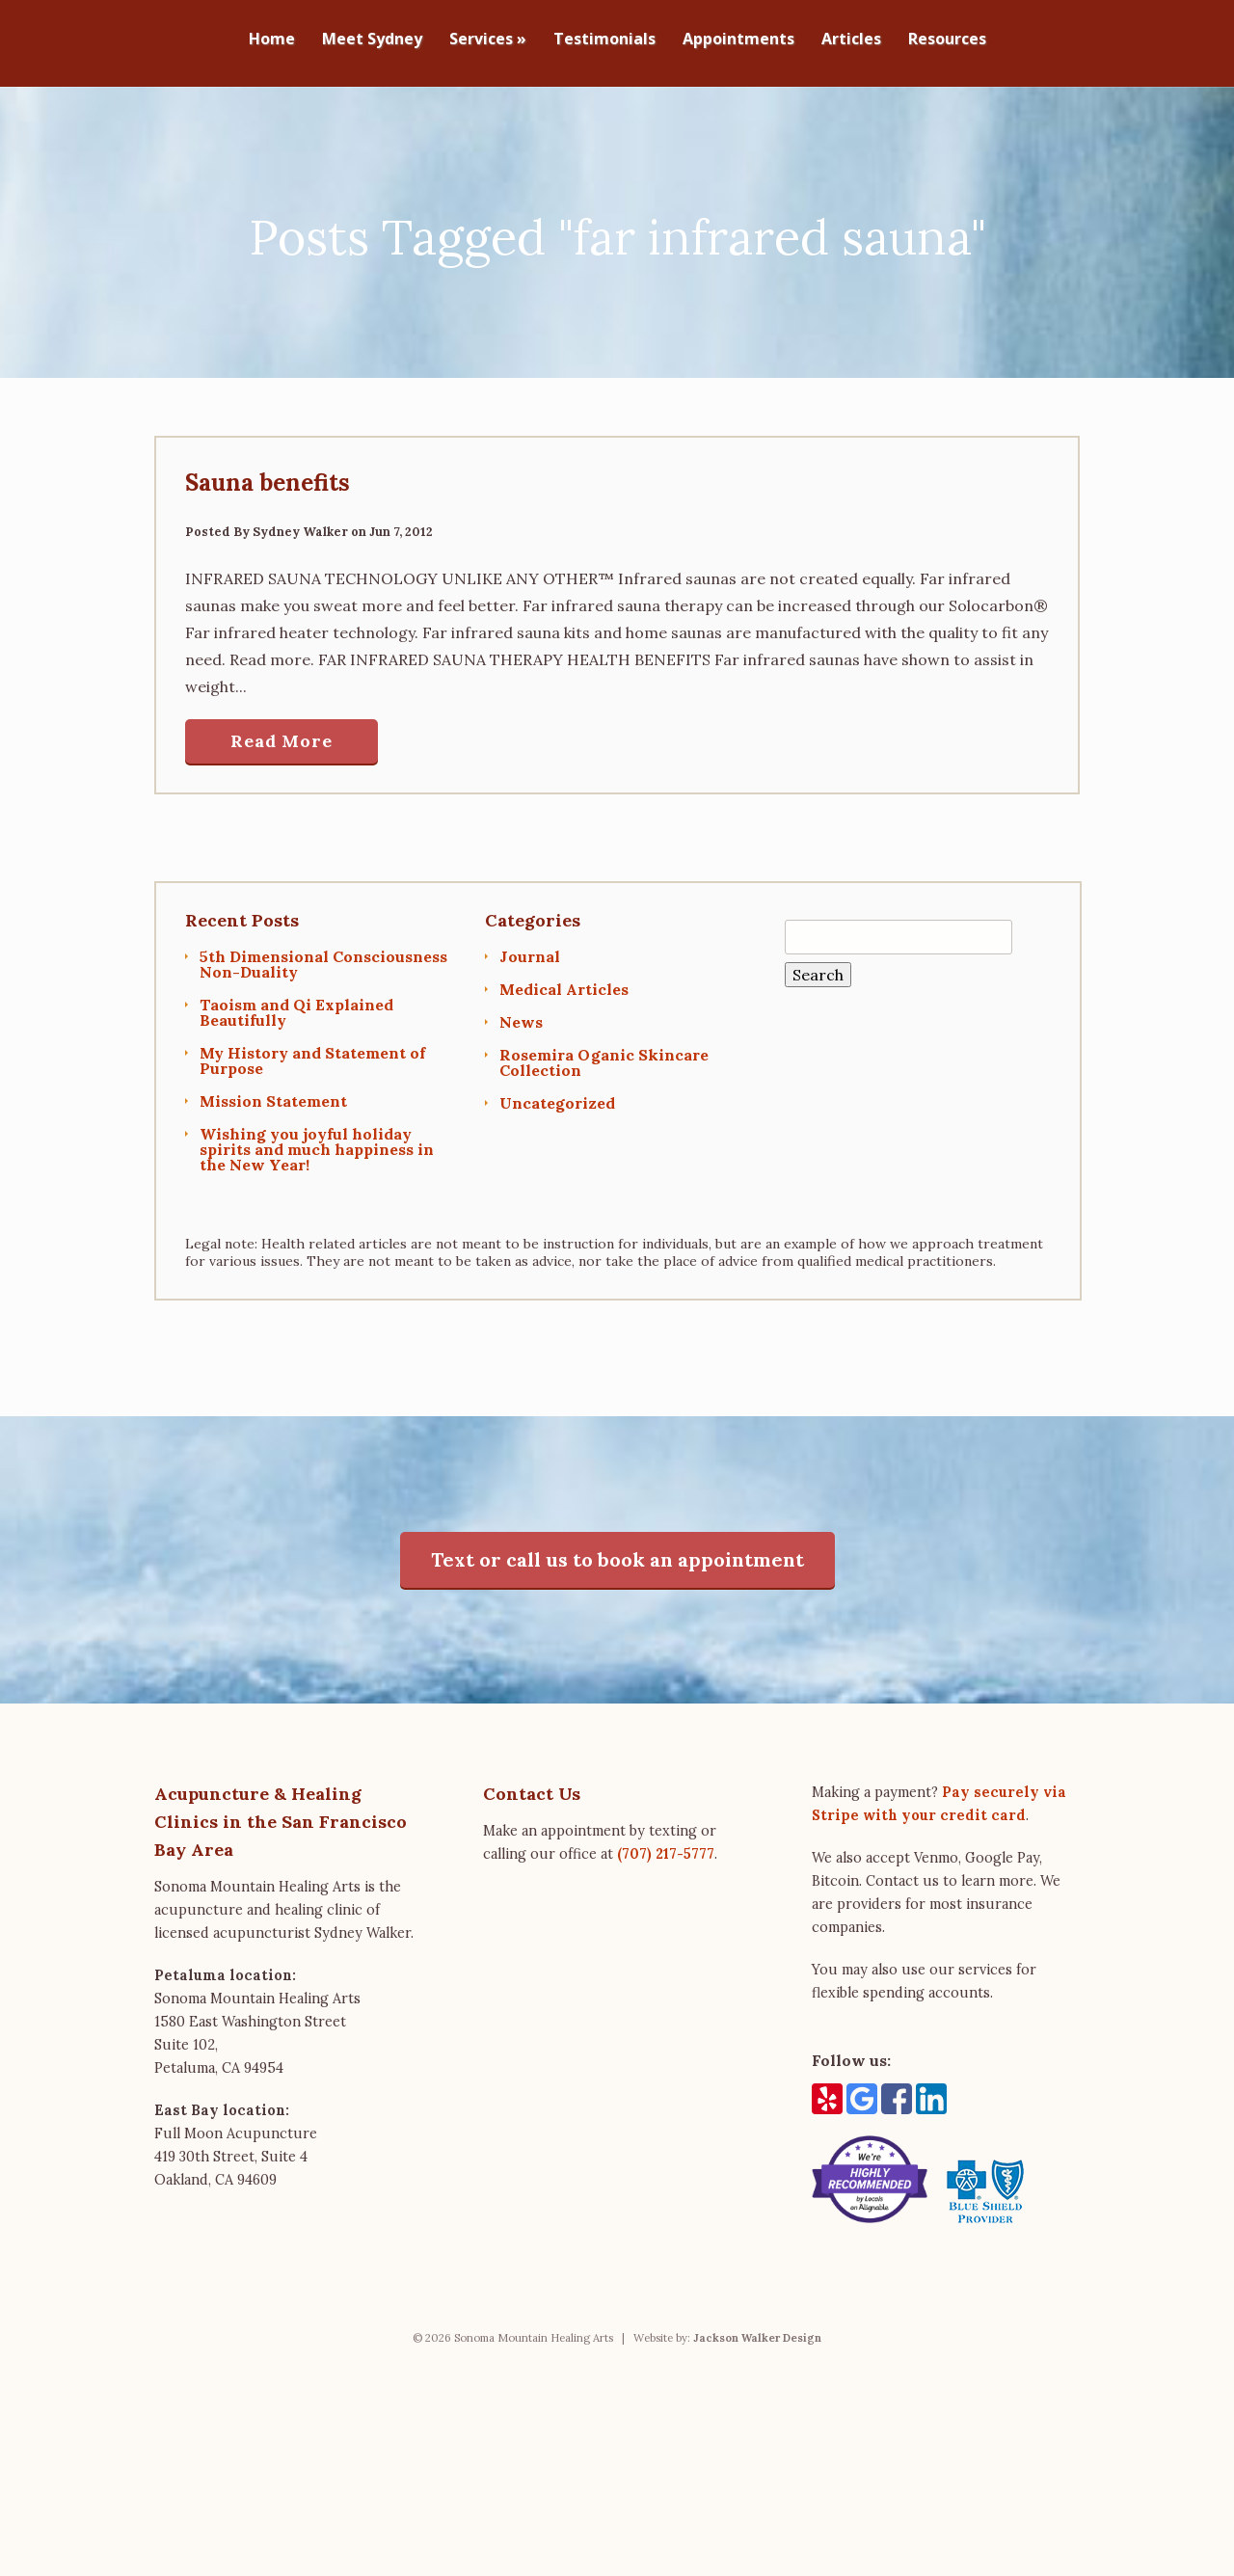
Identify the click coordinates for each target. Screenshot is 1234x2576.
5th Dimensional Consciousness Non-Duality (323, 954)
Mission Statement (273, 1091)
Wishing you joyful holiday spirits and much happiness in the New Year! (317, 1139)
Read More (281, 732)
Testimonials (604, 40)
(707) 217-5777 (665, 1845)
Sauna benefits (267, 474)
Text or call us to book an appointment (617, 1551)
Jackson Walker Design (757, 2329)
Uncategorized (557, 1093)
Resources (947, 40)
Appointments (738, 40)
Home (272, 40)
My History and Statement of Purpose (312, 1050)
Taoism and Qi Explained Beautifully (296, 1002)
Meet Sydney (372, 40)
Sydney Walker (300, 523)
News (521, 1012)
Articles (851, 40)
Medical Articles (564, 979)
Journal (529, 946)
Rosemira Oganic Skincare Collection (604, 1052)
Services (487, 40)
